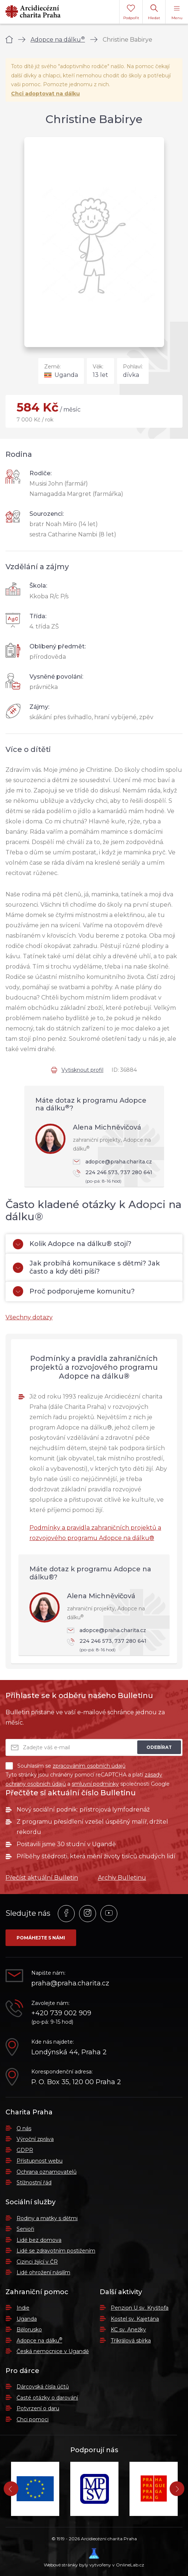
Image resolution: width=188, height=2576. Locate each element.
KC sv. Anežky (128, 2329)
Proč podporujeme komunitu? (74, 1291)
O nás (24, 2128)
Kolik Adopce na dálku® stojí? (72, 1244)
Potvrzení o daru (38, 2408)
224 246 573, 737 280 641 (115, 1177)
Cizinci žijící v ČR (37, 2261)
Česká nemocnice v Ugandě (53, 2351)
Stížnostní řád (34, 2182)
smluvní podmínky (95, 1784)
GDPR (25, 2150)
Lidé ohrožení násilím (43, 2272)
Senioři (25, 2229)
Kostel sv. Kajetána (135, 2319)
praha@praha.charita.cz (70, 1983)
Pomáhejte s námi (41, 1937)
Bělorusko (29, 2329)
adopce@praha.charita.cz (112, 1161)
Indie (23, 2307)
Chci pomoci (33, 2419)
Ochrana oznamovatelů (47, 2172)
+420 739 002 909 (61, 2013)
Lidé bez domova (39, 2240)
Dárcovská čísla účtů (43, 2386)
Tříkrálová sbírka (131, 2340)
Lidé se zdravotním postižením (56, 2250)
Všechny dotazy (29, 1317)
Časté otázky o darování (47, 2397)
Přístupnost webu (40, 2160)
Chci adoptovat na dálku (45, 93)
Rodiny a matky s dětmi (47, 2218)
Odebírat (159, 1747)
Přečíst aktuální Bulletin (42, 1877)
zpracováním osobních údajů (89, 1766)
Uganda (27, 2319)
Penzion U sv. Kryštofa (140, 2307)
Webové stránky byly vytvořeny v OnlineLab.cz (94, 2558)
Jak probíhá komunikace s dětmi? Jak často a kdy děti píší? (86, 1267)
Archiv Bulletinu (122, 1877)
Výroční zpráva (35, 2139)
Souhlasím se (65, 1766)
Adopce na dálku (58, 39)
